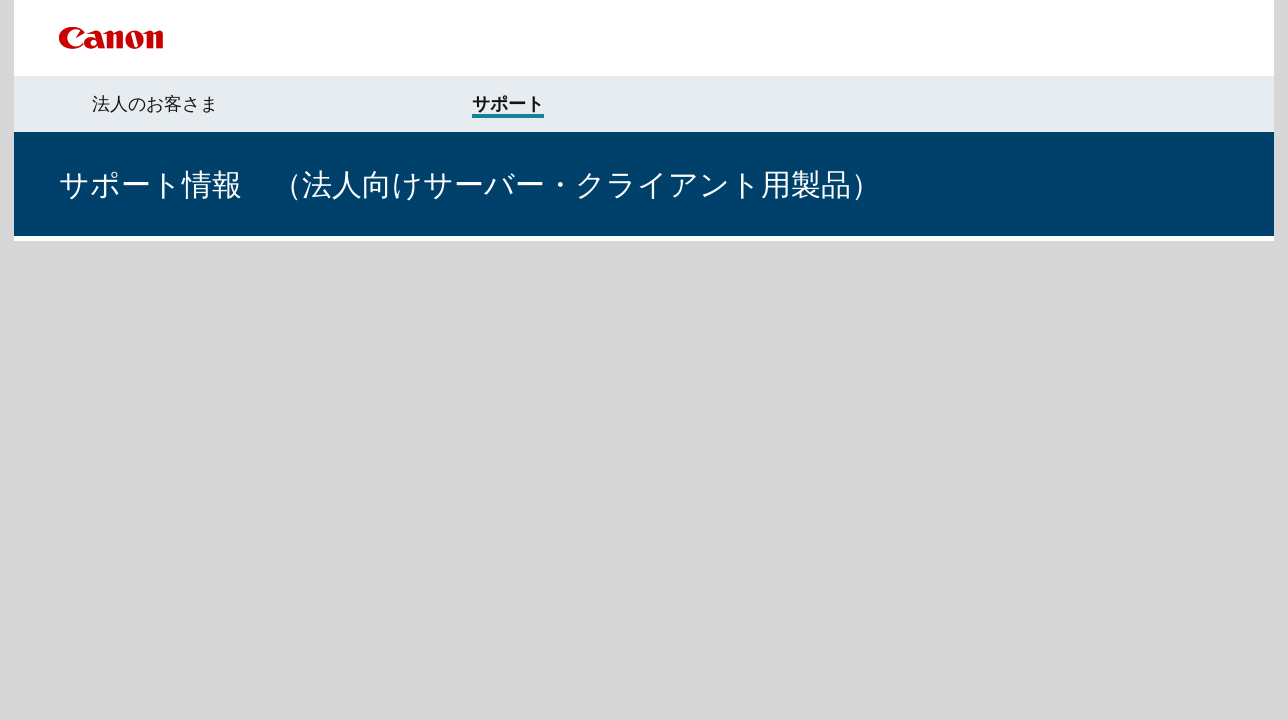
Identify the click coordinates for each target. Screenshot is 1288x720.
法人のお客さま (155, 104)
